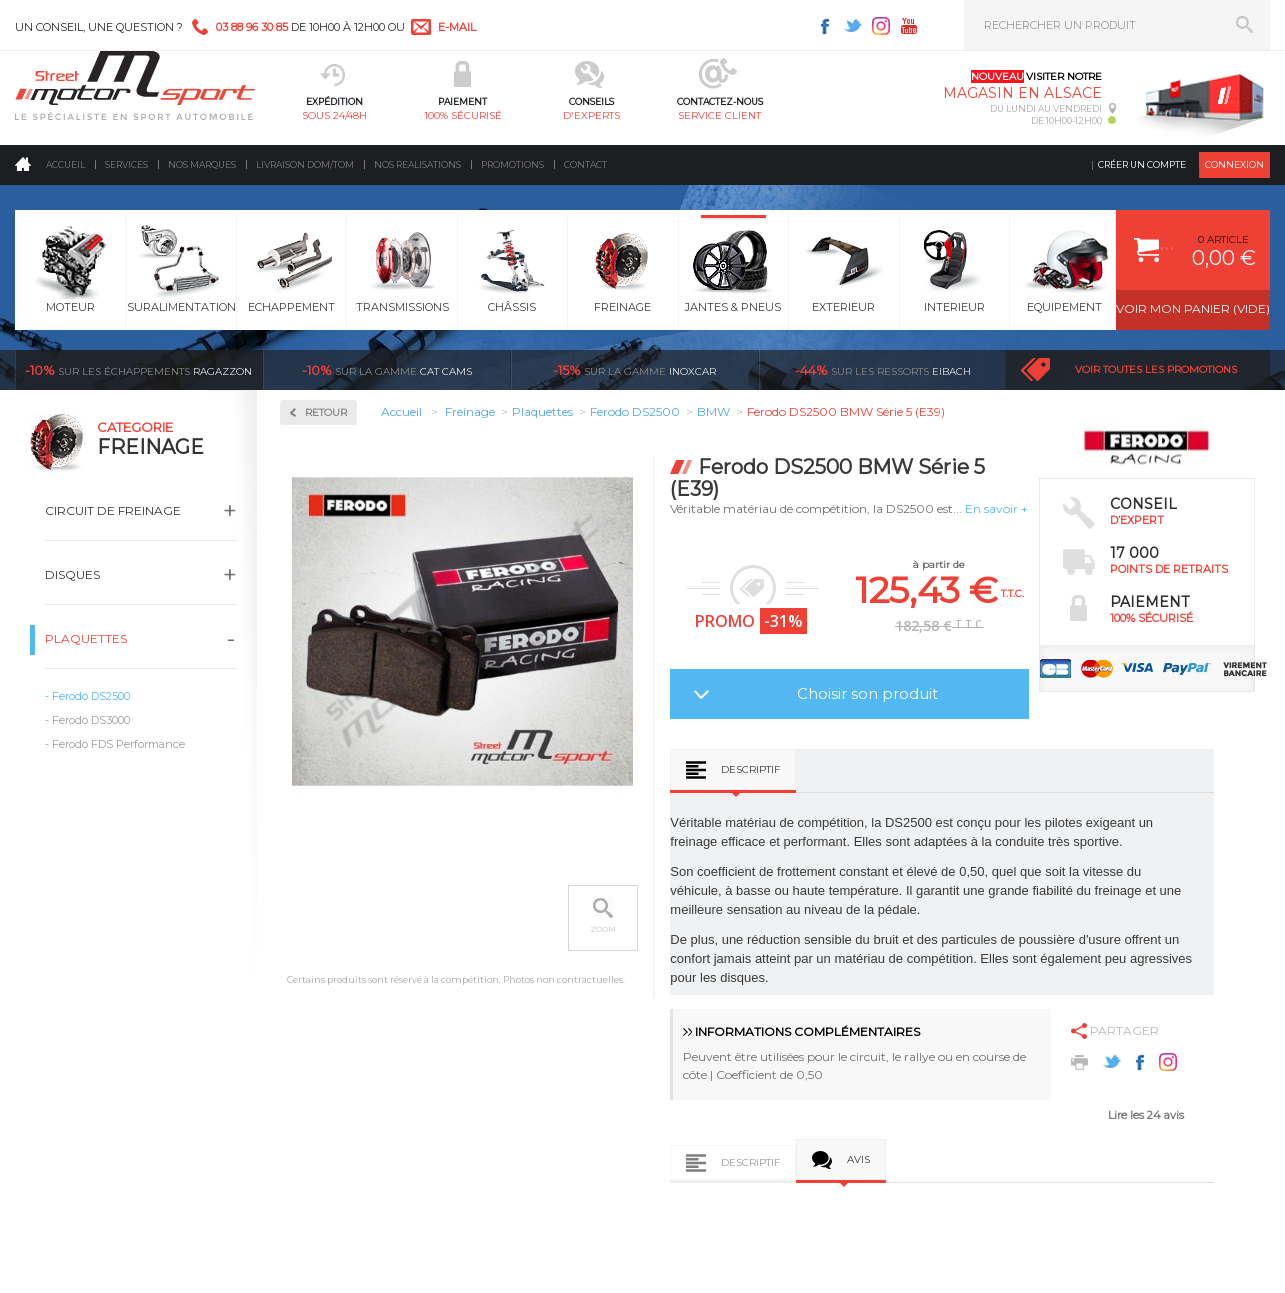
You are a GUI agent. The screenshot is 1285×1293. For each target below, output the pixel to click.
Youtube (909, 26)
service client (719, 115)
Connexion (1234, 164)
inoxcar (634, 370)
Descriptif (750, 769)
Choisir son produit (867, 693)
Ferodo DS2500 (91, 696)
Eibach (883, 370)
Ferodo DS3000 (91, 720)
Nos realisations (417, 164)
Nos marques (202, 164)
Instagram (881, 26)
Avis (858, 1159)
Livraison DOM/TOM (305, 164)
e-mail (457, 27)
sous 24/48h (334, 115)
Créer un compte (1142, 164)
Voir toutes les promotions (1156, 369)
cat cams (387, 370)
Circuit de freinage (113, 510)
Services (126, 164)
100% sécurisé (463, 115)
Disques (72, 574)
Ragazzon (138, 370)
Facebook (825, 26)
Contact (585, 164)
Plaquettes (86, 638)
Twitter (853, 26)
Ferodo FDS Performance (118, 744)
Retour (326, 412)
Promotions (512, 164)
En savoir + (996, 508)
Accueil (65, 164)
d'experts (591, 115)
